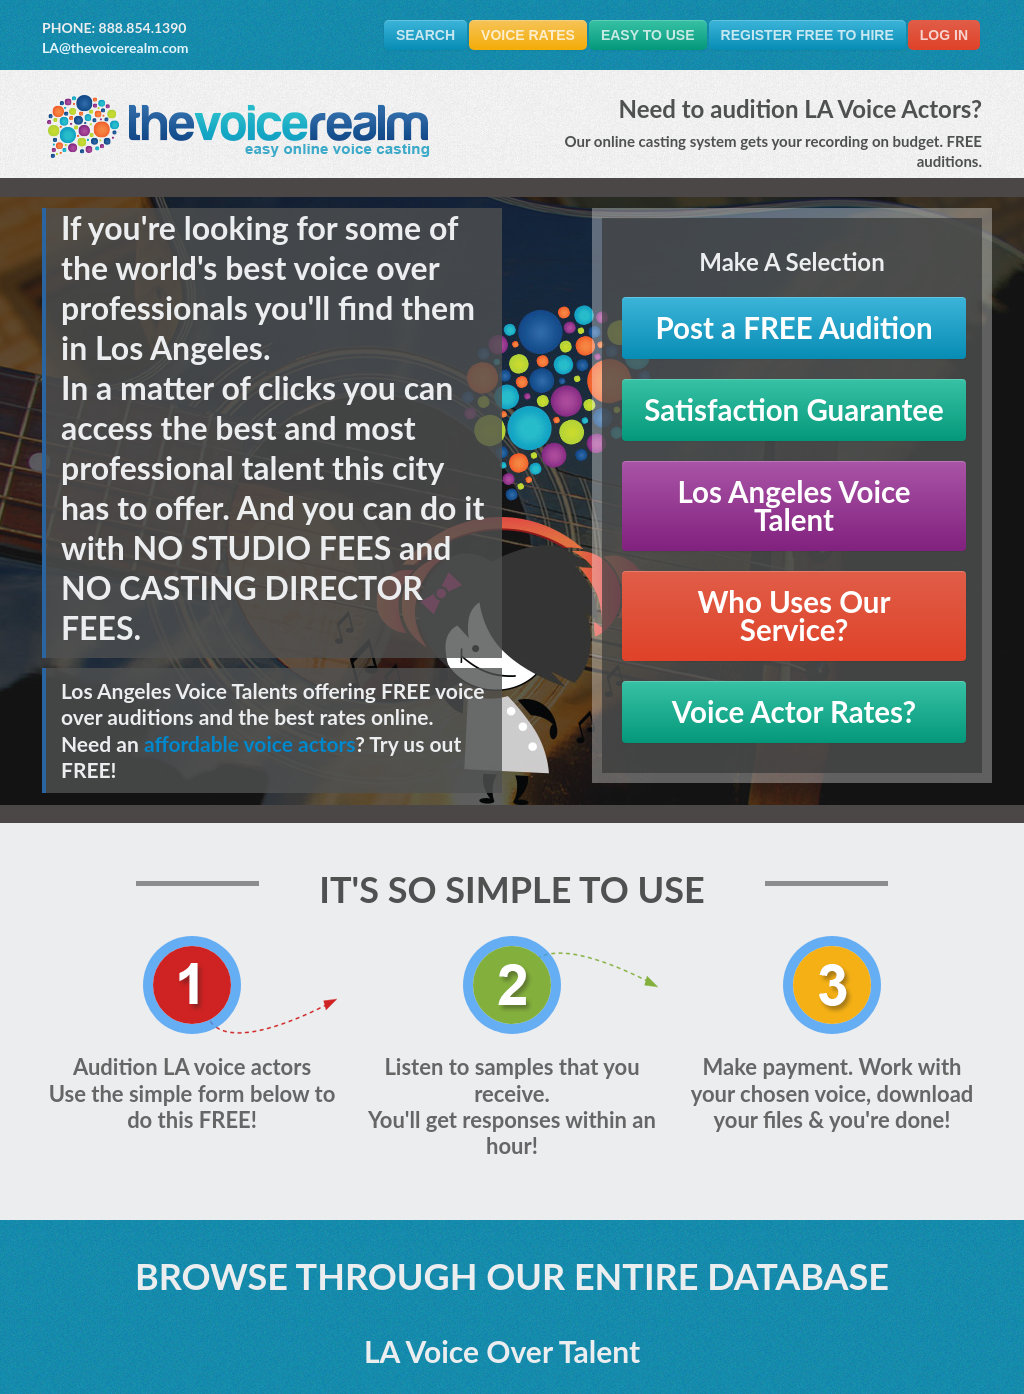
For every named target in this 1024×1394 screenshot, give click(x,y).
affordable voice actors (249, 743)
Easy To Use (648, 35)
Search (425, 35)
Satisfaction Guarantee (794, 409)
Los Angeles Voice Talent (793, 505)
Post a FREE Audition (793, 327)
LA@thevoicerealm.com (115, 47)
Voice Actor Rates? (794, 711)
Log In (944, 35)
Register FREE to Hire (807, 35)
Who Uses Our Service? (794, 615)
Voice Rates (528, 35)
